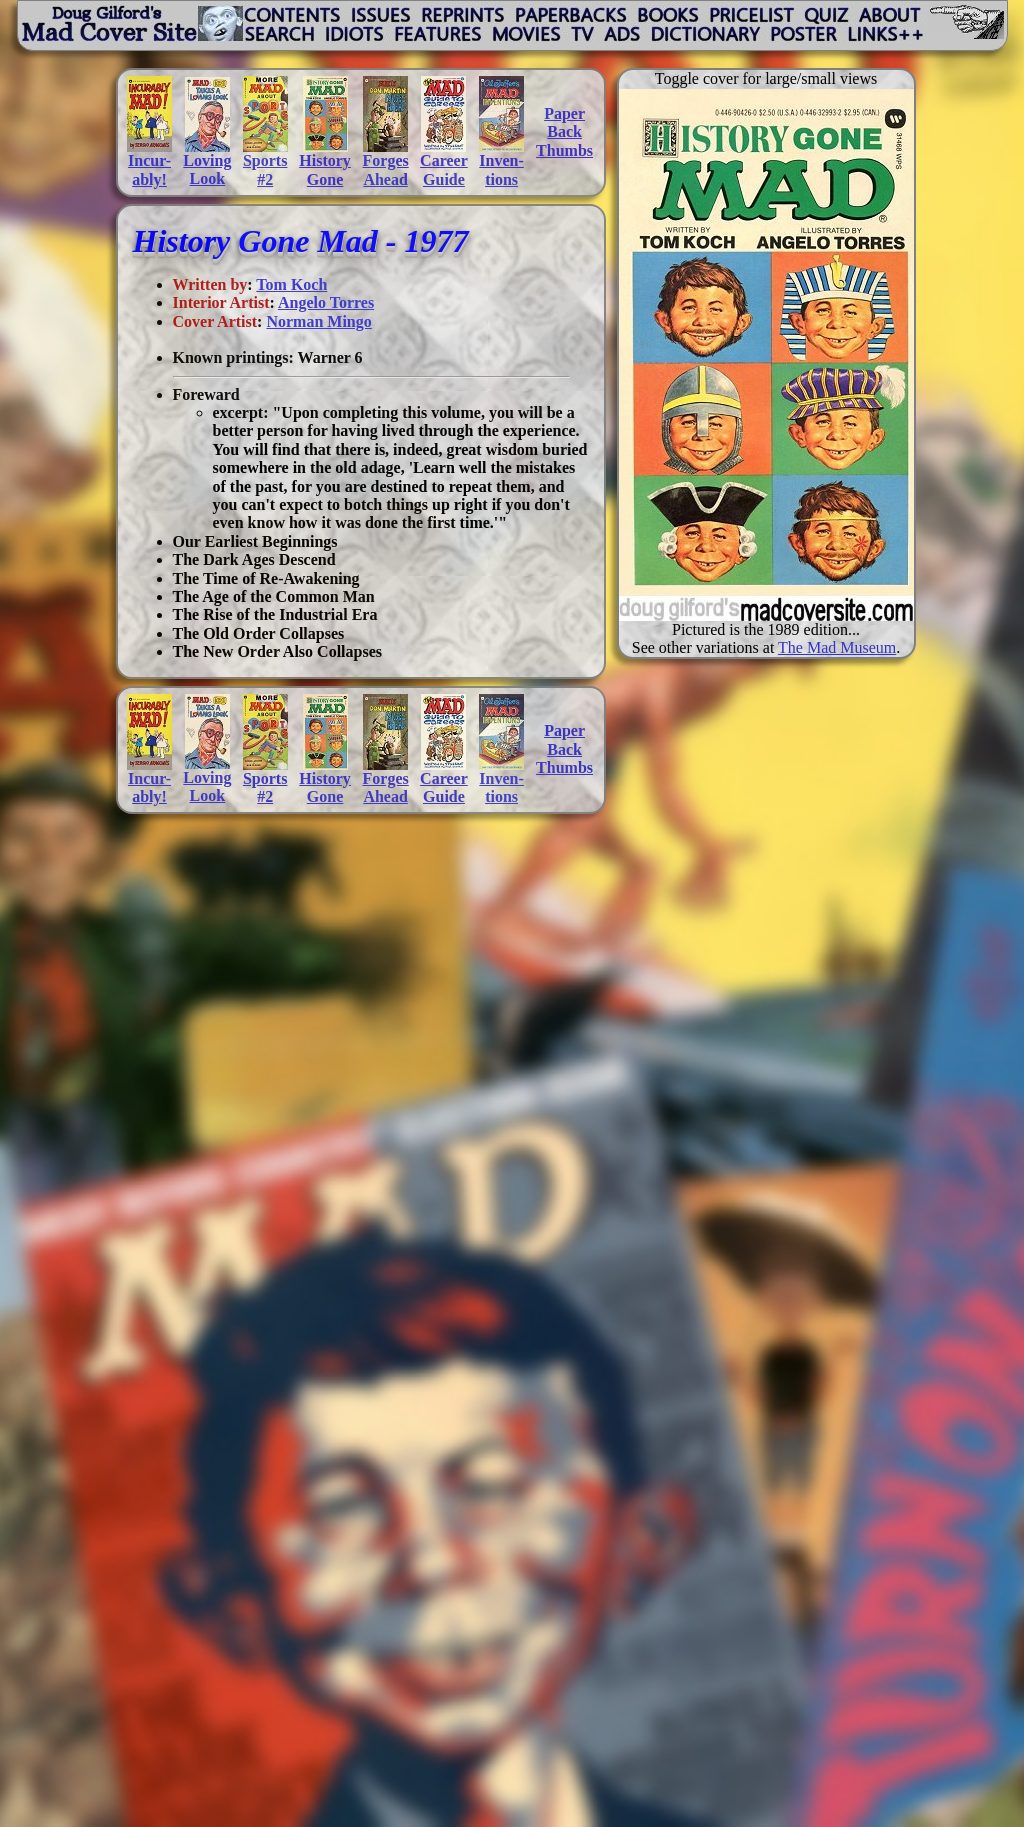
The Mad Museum (837, 647)
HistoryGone (325, 169)
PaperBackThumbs (564, 132)
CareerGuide (444, 169)
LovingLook (207, 169)
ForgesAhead (386, 169)
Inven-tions (501, 169)
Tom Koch (291, 284)
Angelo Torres (326, 302)
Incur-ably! (149, 169)
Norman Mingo (318, 321)
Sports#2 (265, 169)
